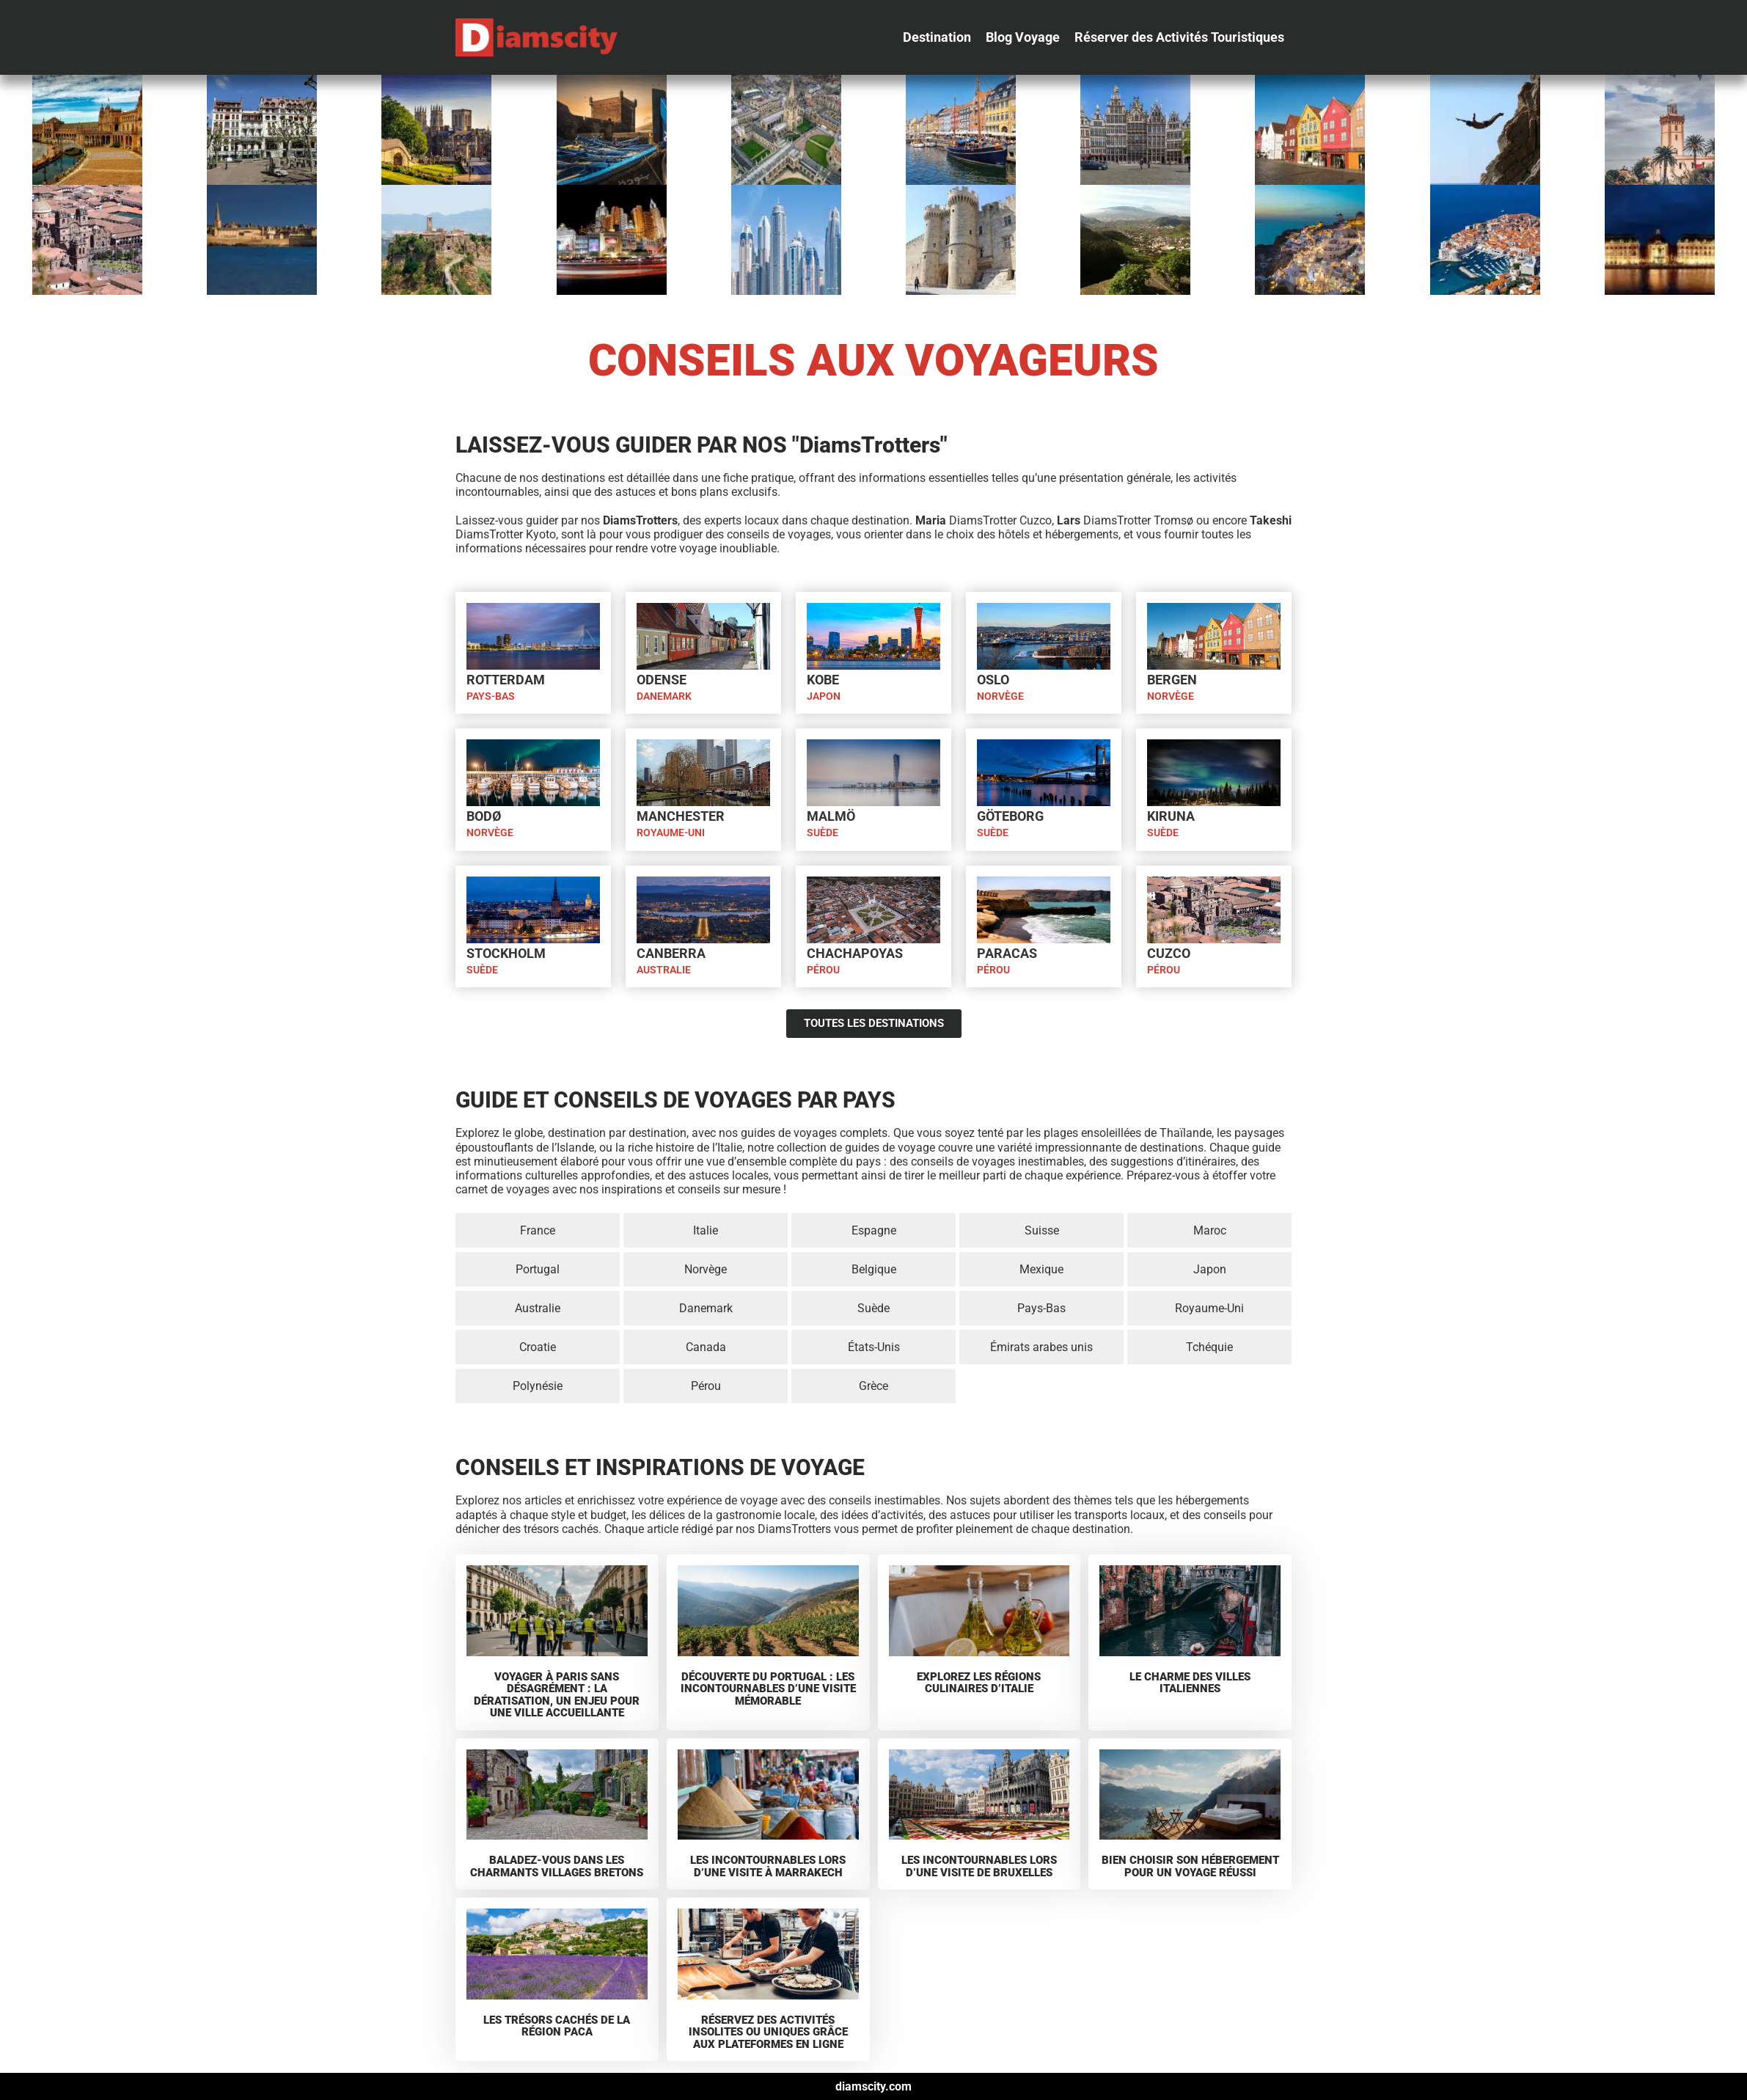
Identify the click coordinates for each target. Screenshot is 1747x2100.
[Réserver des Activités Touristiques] (1179, 37)
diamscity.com (873, 2086)
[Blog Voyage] (1022, 37)
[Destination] (937, 37)
